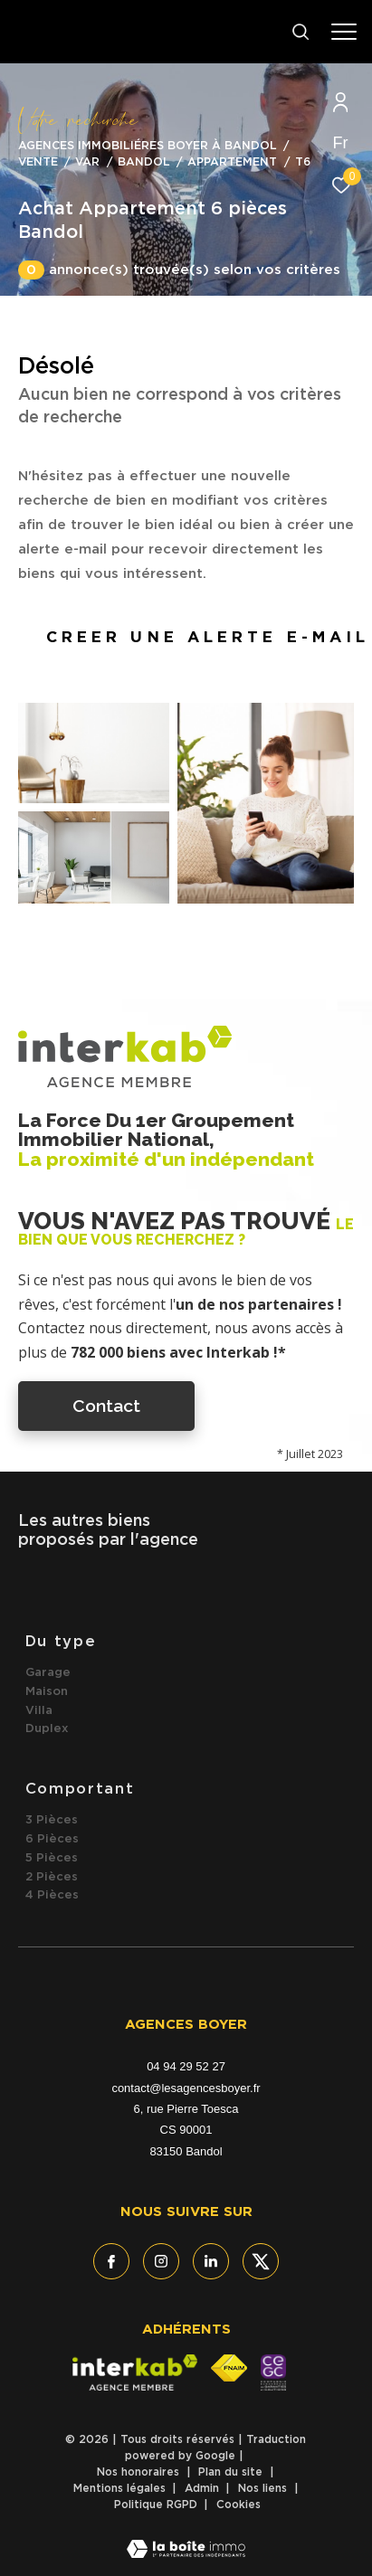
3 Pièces (51, 1820)
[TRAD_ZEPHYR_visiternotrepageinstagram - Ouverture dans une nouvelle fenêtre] (161, 2261)
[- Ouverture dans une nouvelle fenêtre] (273, 2372)
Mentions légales (121, 2488)
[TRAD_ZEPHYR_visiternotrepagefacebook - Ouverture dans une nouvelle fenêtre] (111, 2261)
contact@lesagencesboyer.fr (185, 2088)
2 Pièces (51, 1877)
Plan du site (232, 2472)
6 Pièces (52, 1839)
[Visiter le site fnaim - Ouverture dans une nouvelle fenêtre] (229, 2368)
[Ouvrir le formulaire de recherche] (300, 32)
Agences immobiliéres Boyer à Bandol (147, 146)
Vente (38, 162)
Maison (46, 1692)
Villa (38, 1711)
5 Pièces (51, 1858)
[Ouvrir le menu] (344, 31)
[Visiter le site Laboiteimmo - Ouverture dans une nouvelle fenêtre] (186, 2537)
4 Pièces (52, 1895)
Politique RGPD (155, 2504)
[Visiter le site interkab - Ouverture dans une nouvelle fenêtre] (134, 2372)
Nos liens (264, 2488)
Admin (204, 2488)
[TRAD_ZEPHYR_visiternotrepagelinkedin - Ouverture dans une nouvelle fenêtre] (211, 2261)
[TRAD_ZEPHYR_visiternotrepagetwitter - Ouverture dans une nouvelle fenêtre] (261, 2261)
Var (87, 162)
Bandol (144, 162)
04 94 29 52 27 (186, 2066)
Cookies (238, 2504)
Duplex (47, 1729)
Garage (48, 1673)
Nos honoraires (140, 2472)
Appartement (232, 162)
